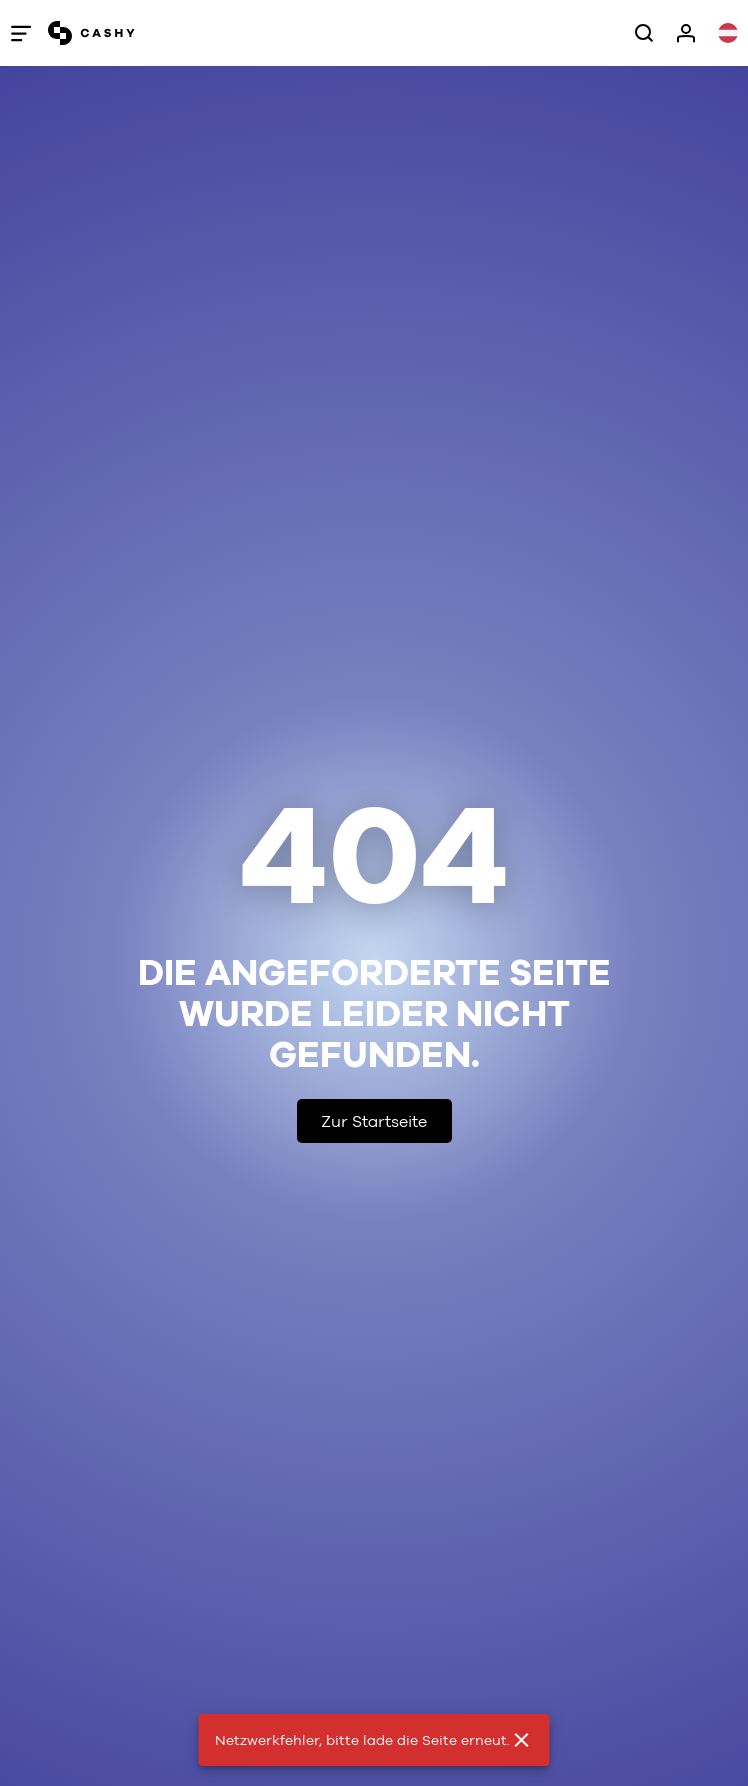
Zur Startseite (374, 1121)
